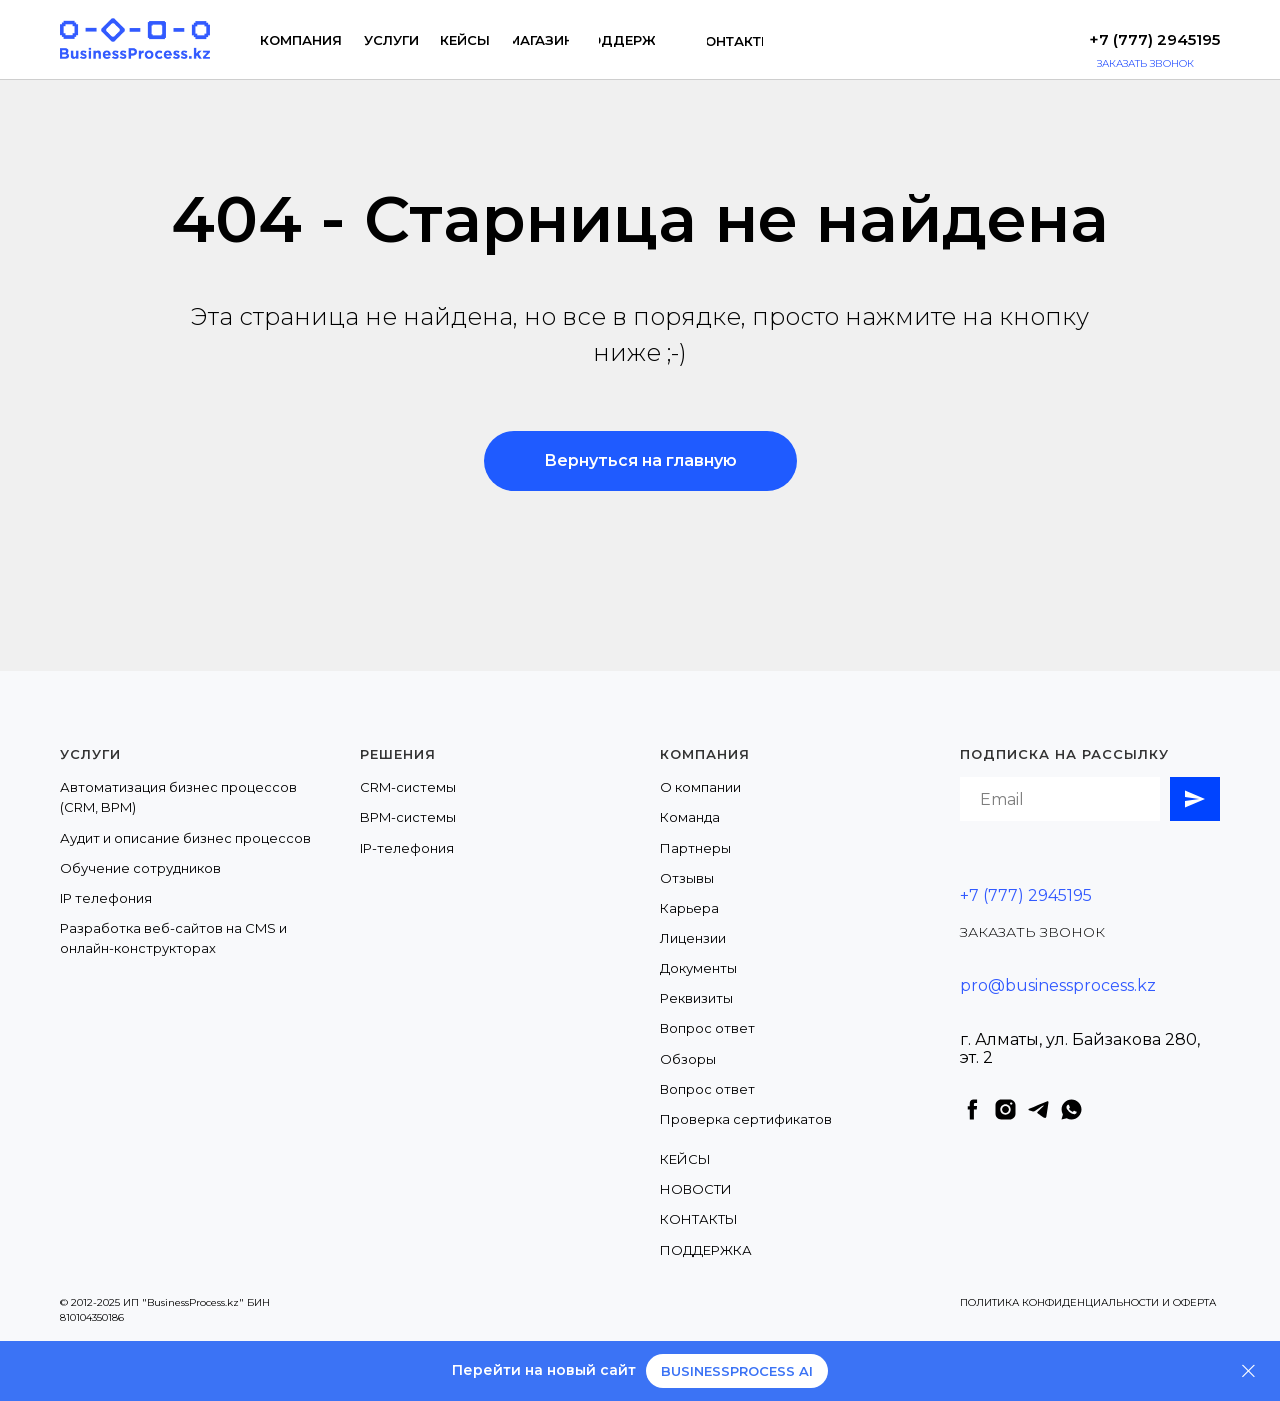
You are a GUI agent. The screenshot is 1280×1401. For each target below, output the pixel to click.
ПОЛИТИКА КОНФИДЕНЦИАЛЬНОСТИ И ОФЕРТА (1088, 1302)
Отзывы (687, 878)
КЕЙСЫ (685, 1159)
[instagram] (1005, 1109)
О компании (700, 787)
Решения (398, 754)
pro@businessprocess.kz (1058, 985)
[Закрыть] (1248, 1371)
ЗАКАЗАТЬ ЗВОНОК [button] (1032, 932)
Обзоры (688, 1059)
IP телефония (106, 898)
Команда (690, 817)
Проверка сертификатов (746, 1119)
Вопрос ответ (707, 1028)
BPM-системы (408, 817)
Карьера (689, 908)
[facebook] (972, 1109)
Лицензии (693, 938)
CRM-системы (408, 787)
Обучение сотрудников (140, 868)
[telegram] (1038, 1109)
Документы (698, 968)
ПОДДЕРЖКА (706, 1250)
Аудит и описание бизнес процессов (185, 838)
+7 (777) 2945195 (1026, 895)
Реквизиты (696, 998)
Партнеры (695, 848)
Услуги (90, 754)
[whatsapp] (1071, 1109)
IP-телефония (407, 848)
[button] (1167, 64)
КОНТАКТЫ (699, 1219)
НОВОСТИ (696, 1189)
